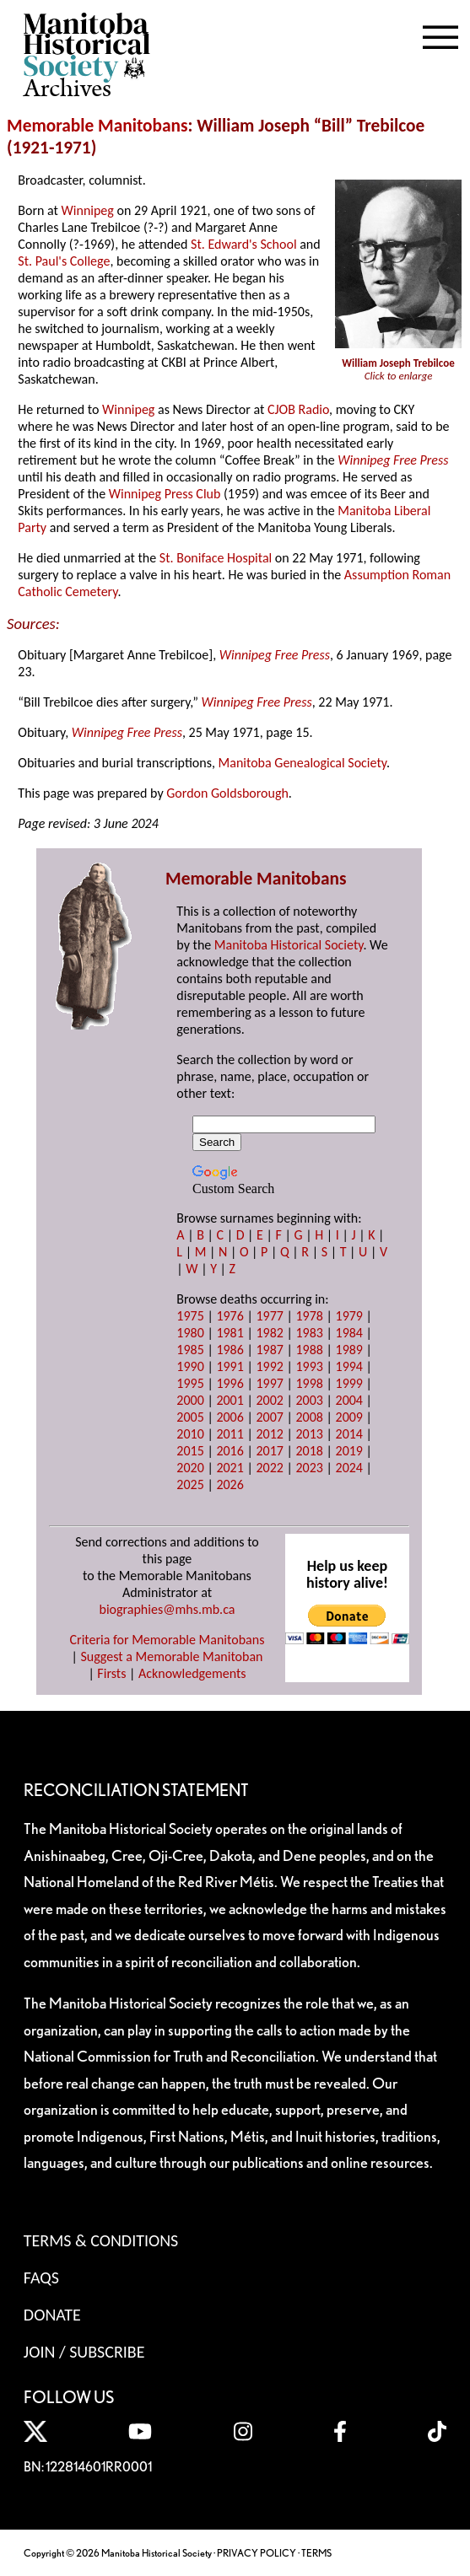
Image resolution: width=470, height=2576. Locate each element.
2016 (229, 1451)
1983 (308, 1333)
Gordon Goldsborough (227, 793)
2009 (349, 1417)
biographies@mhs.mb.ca (167, 1609)
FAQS (41, 2277)
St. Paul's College (64, 261)
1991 (229, 1366)
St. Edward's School (244, 244)
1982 (269, 1333)
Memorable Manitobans (97, 126)
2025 (189, 1484)
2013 (308, 1434)
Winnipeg (88, 210)
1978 (308, 1316)
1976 (229, 1316)
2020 (189, 1468)
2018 (308, 1451)
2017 (269, 1451)
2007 (269, 1417)
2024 (349, 1468)
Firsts (111, 1673)
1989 (349, 1350)
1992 (269, 1366)
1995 (189, 1383)
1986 (229, 1350)
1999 (349, 1383)
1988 (308, 1350)
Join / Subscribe (84, 2352)
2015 (189, 1451)
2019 (349, 1451)
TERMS (316, 2552)
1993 (308, 1366)
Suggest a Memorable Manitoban (171, 1656)
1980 (189, 1333)
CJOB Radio (298, 409)
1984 (349, 1333)
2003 (308, 1400)
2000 (189, 1400)
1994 (349, 1366)
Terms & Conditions (101, 2240)
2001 (229, 1400)
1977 (269, 1316)
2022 (269, 1468)
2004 (349, 1400)
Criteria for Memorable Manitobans (167, 1640)
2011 (229, 1434)
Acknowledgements (192, 1673)
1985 (189, 1350)
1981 (229, 1333)
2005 (189, 1417)
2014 (349, 1434)
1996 (229, 1383)
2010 (189, 1434)
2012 (269, 1434)
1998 (308, 1383)
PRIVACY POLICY (256, 2552)
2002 (269, 1400)
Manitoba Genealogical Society (302, 763)
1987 (269, 1350)
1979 (349, 1316)
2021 (229, 1468)
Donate (52, 2314)
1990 (189, 1366)
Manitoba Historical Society (289, 945)
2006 (229, 1417)
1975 (189, 1316)
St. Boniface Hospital (215, 558)
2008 (308, 1417)
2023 (308, 1468)
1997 (269, 1383)
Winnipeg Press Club (165, 494)
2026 (229, 1484)
